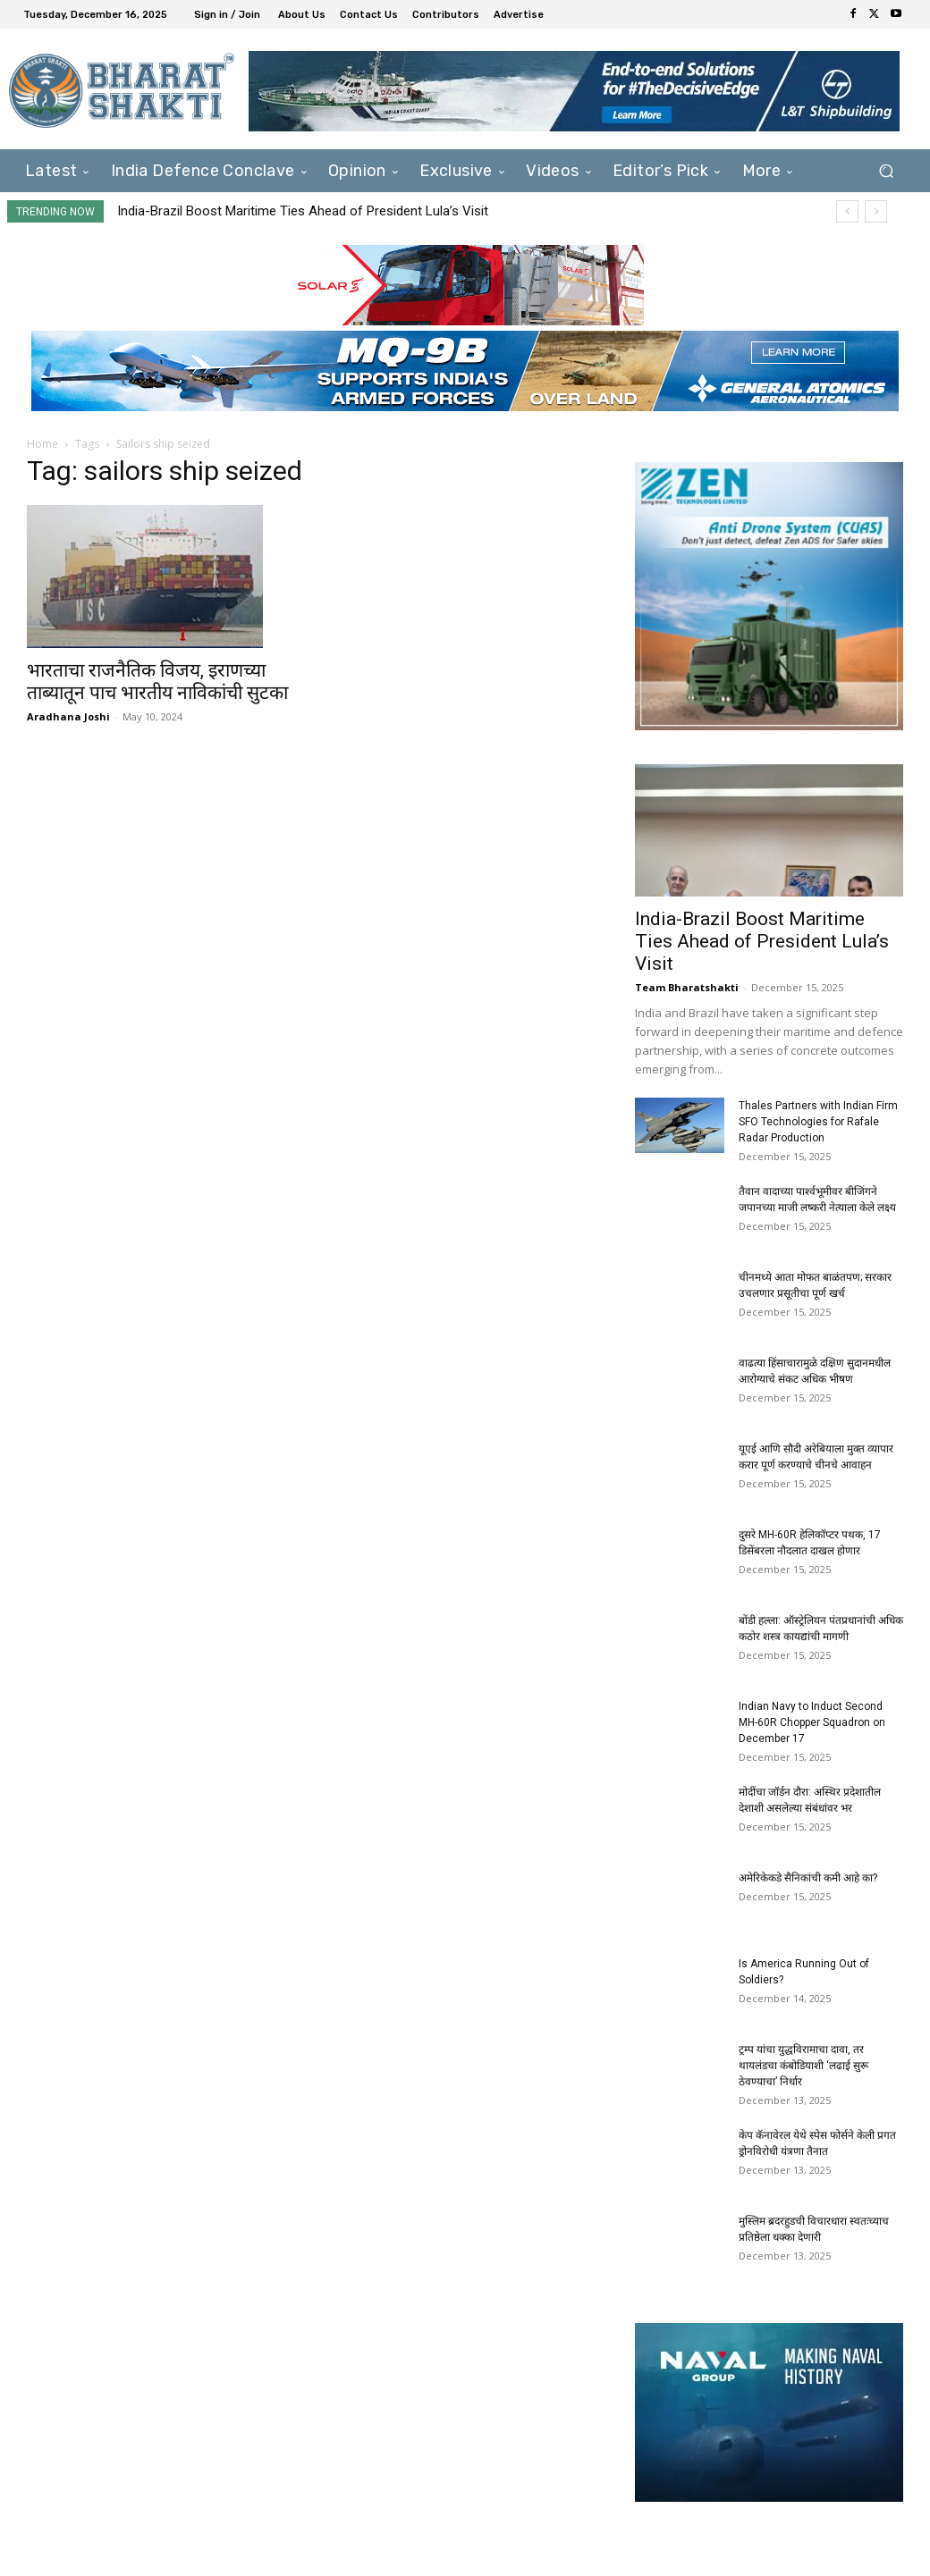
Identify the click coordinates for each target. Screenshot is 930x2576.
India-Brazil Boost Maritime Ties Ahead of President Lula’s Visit (302, 211)
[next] (876, 211)
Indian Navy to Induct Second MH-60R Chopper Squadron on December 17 (812, 1722)
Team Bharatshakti (687, 987)
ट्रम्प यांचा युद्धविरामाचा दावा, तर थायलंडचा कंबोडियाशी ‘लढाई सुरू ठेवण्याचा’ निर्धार (803, 2065)
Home (42, 443)
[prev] (847, 211)
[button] (886, 171)
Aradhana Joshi (68, 716)
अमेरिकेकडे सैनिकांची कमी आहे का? (808, 1878)
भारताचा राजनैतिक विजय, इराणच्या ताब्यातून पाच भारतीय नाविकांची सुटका (157, 681)
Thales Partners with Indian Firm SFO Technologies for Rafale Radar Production (818, 1121)
